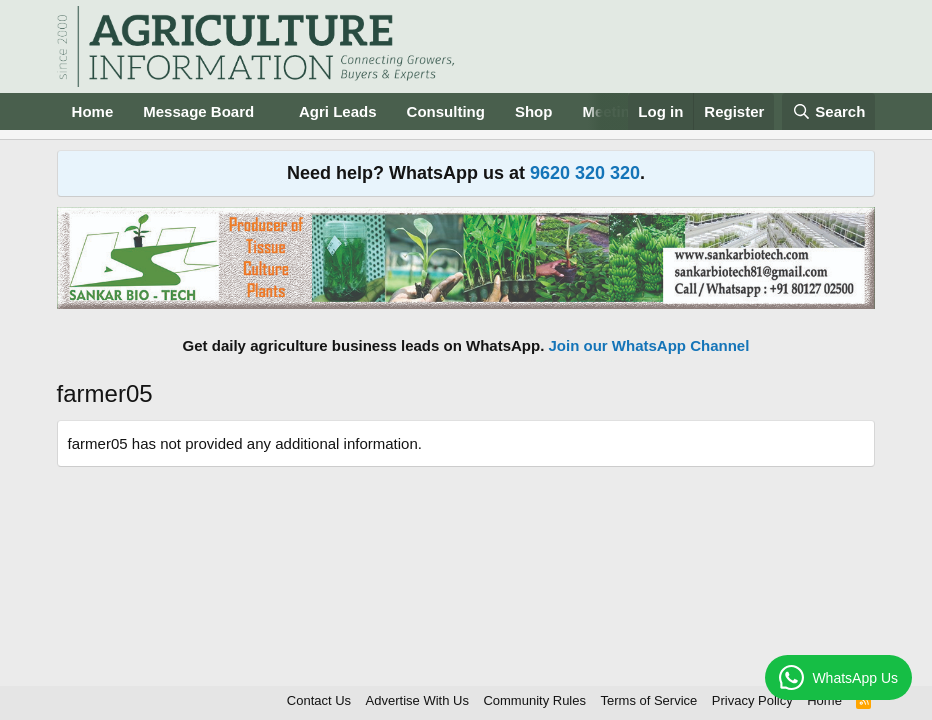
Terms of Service (649, 700)
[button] (270, 111)
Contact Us (319, 700)
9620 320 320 (585, 173)
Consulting (446, 111)
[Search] (829, 111)
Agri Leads (338, 111)
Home (93, 111)
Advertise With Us (417, 700)
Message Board (198, 111)
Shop (534, 111)
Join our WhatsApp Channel (649, 345)
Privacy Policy (752, 700)
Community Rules (534, 700)
